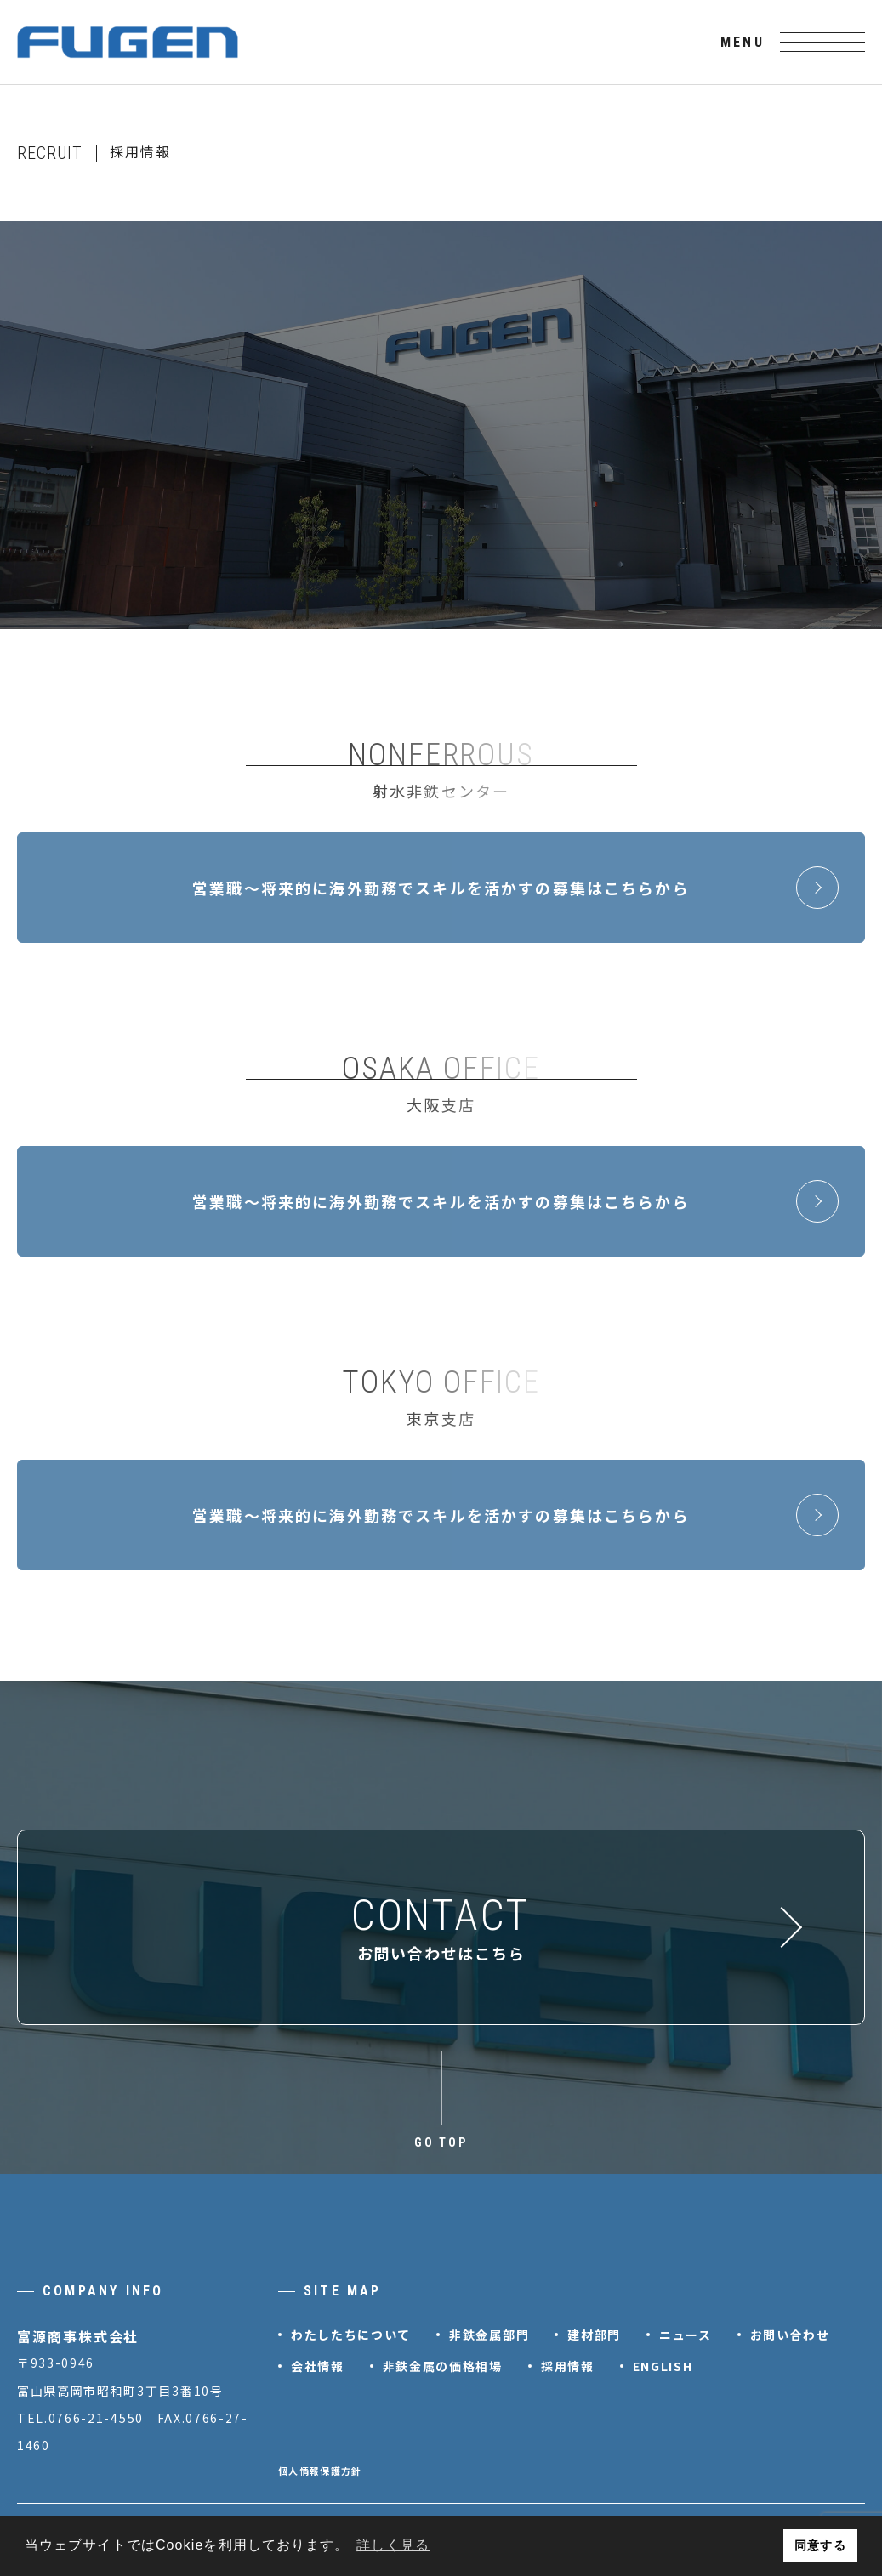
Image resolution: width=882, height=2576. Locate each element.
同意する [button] (819, 2545)
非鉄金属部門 (489, 2334)
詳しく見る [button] (393, 2545)
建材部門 (594, 2334)
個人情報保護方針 (320, 2470)
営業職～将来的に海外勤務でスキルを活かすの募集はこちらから (515, 887)
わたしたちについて (351, 2334)
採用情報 (568, 2366)
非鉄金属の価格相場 (443, 2366)
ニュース (685, 2334)
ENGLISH (663, 2366)
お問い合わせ (790, 2334)
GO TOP (441, 2142)
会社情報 (317, 2366)
